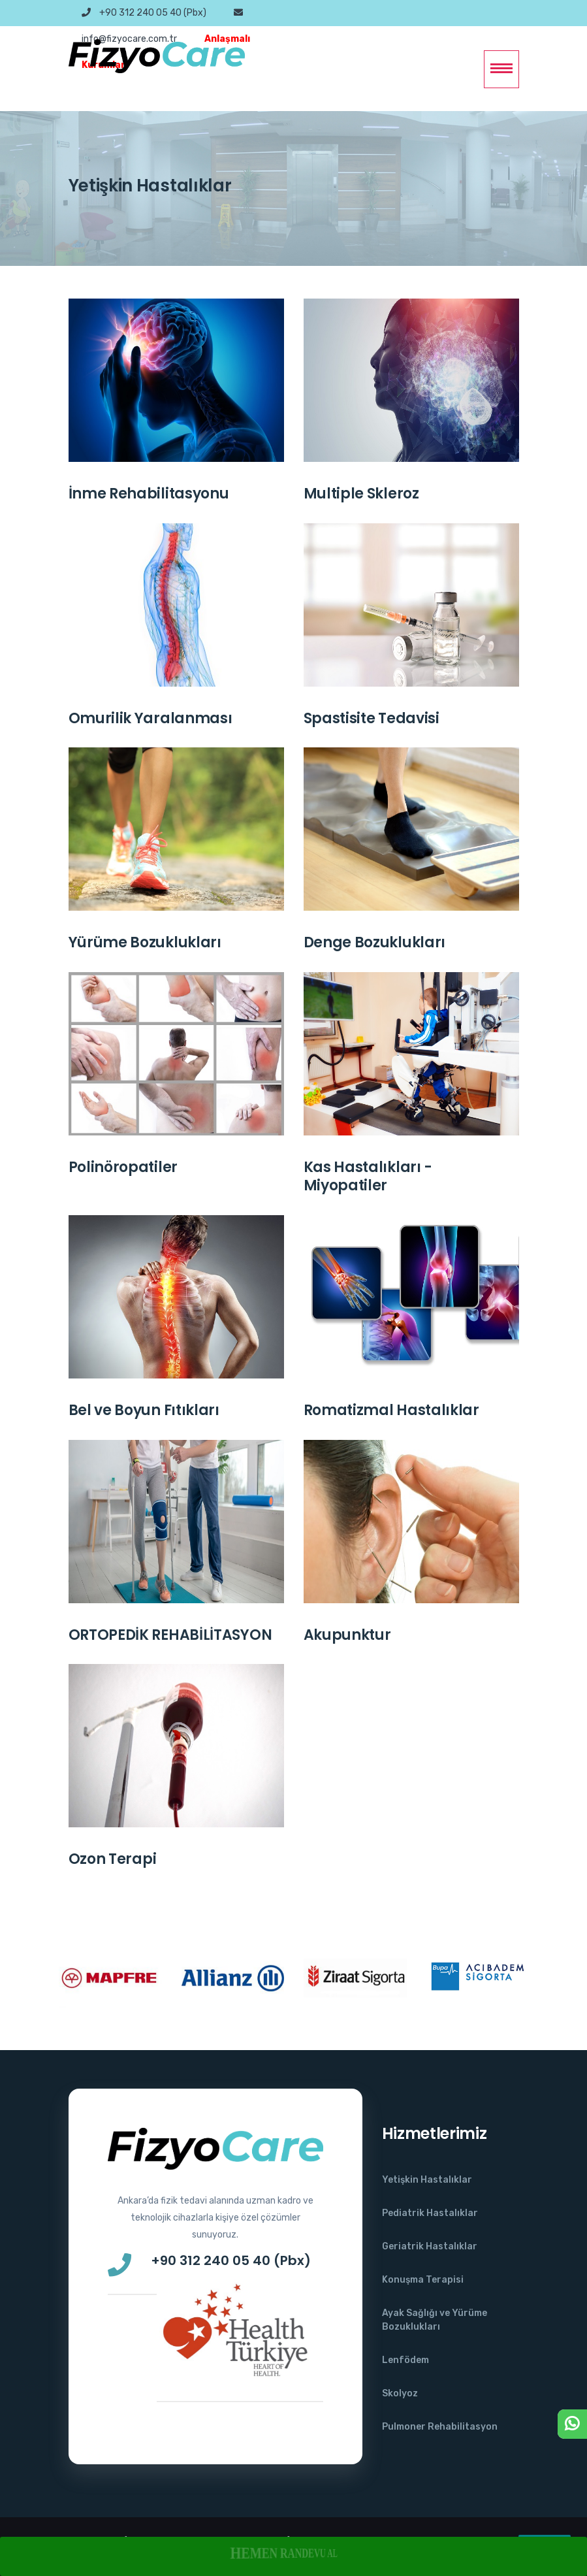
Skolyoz (400, 2393)
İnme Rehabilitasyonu (149, 493)
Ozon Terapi (113, 1859)
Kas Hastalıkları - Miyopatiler (368, 1176)
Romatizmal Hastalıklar (391, 1410)
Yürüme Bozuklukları (145, 942)
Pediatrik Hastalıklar (430, 2213)
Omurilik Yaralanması (150, 718)
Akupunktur (347, 1635)
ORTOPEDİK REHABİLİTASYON (170, 1635)
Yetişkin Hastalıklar (427, 2179)
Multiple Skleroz (361, 493)
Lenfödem (405, 2360)
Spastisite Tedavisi (371, 718)
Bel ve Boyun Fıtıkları (144, 1410)
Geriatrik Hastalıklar (429, 2246)
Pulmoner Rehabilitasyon (440, 2426)
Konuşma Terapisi (423, 2279)
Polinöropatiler (123, 1167)
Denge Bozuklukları (375, 942)
